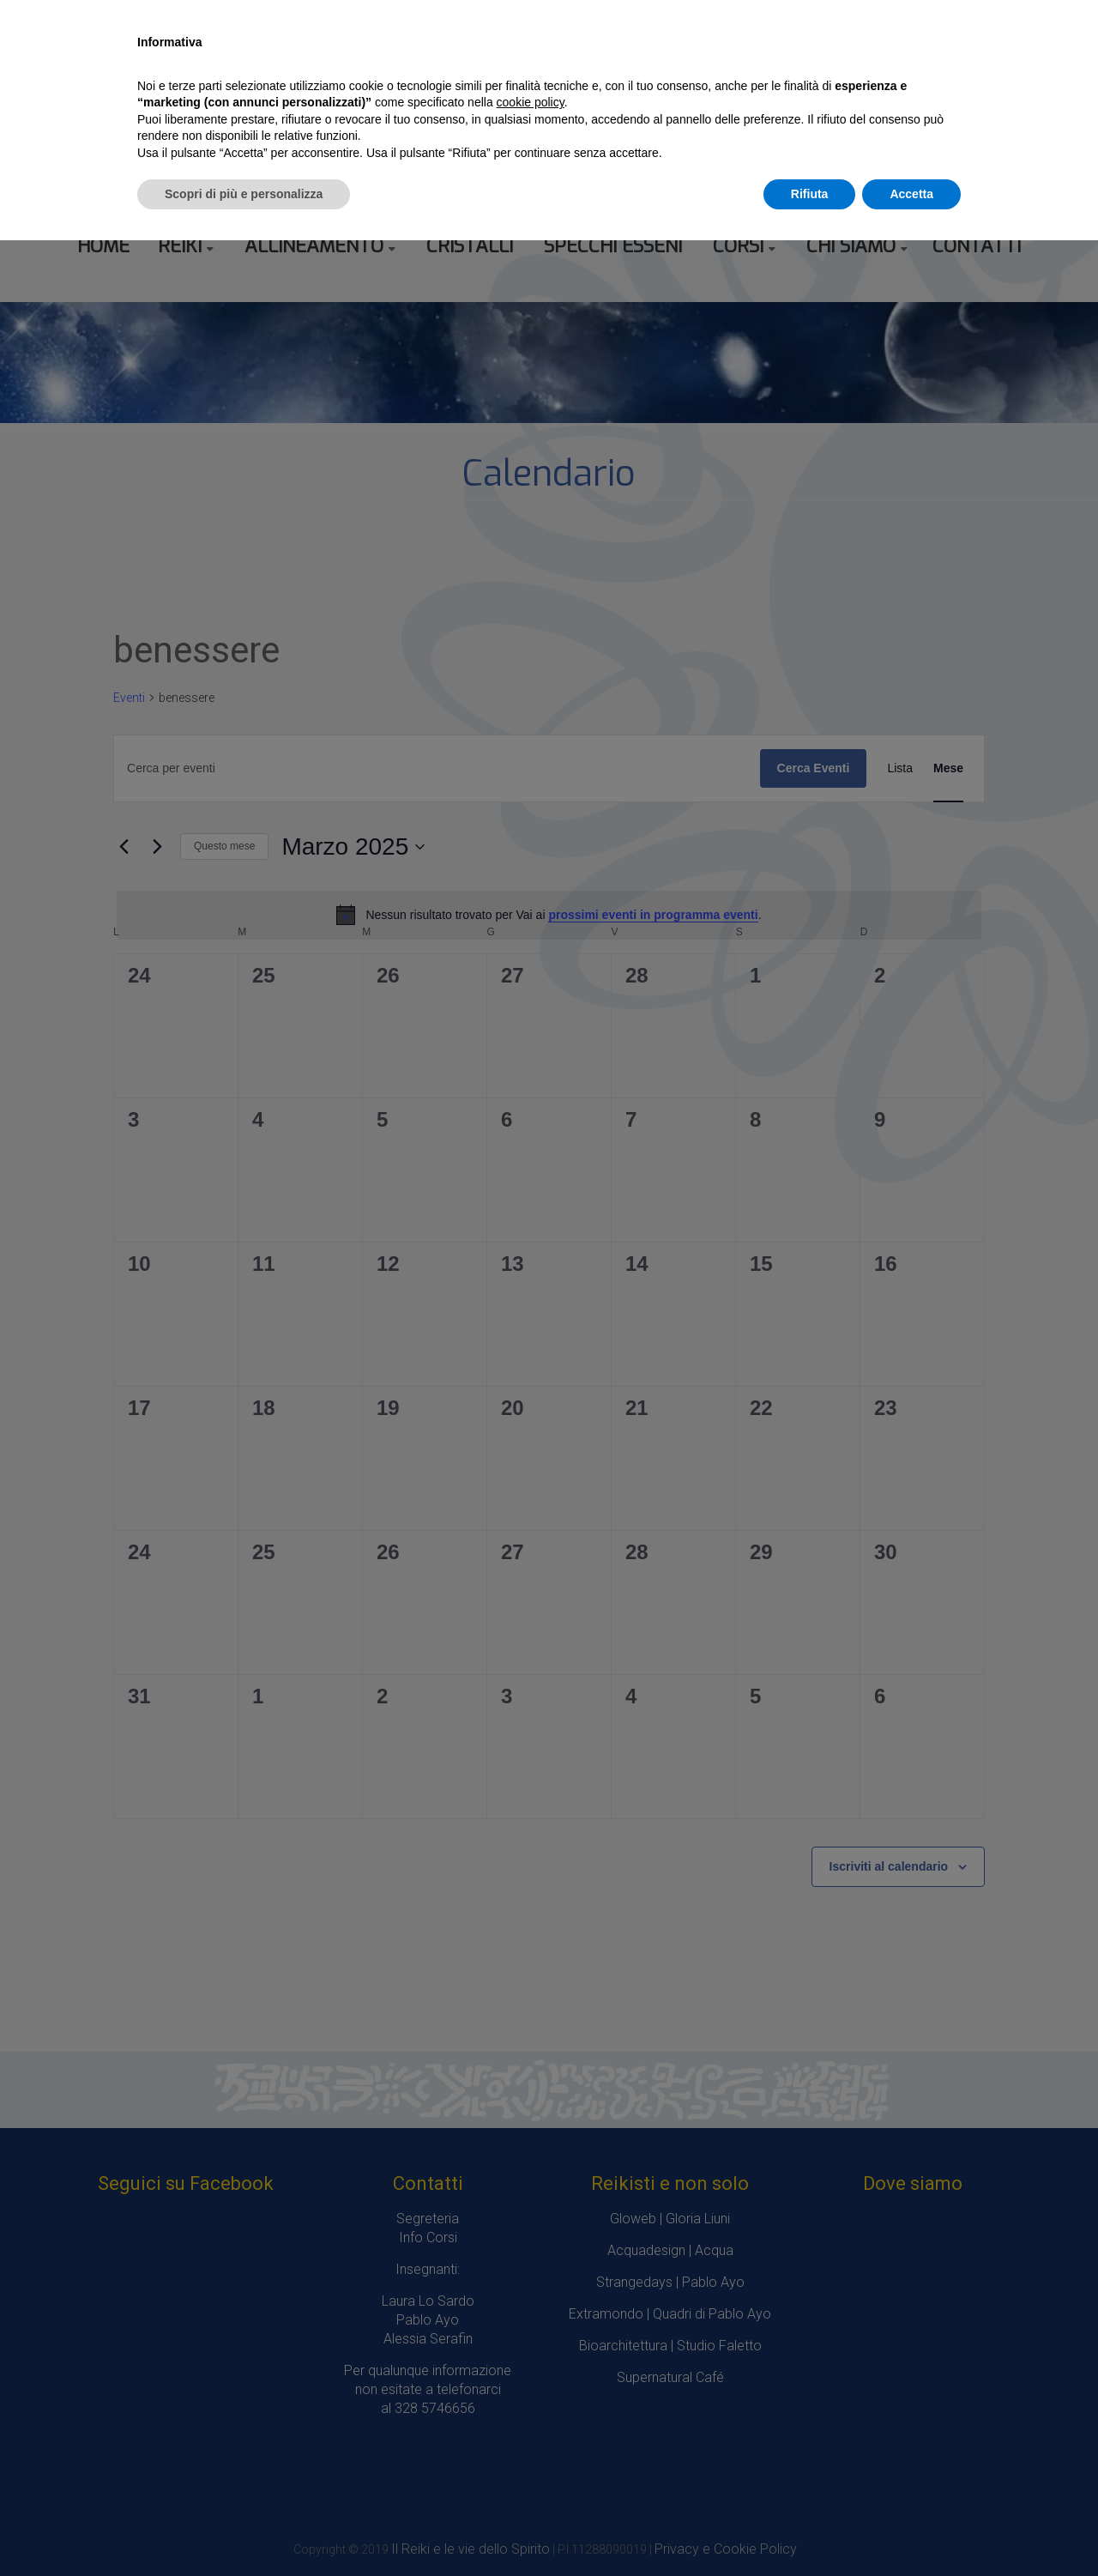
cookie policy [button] (530, 102)
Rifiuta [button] (810, 194)
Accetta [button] (911, 194)
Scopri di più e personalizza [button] (244, 194)
